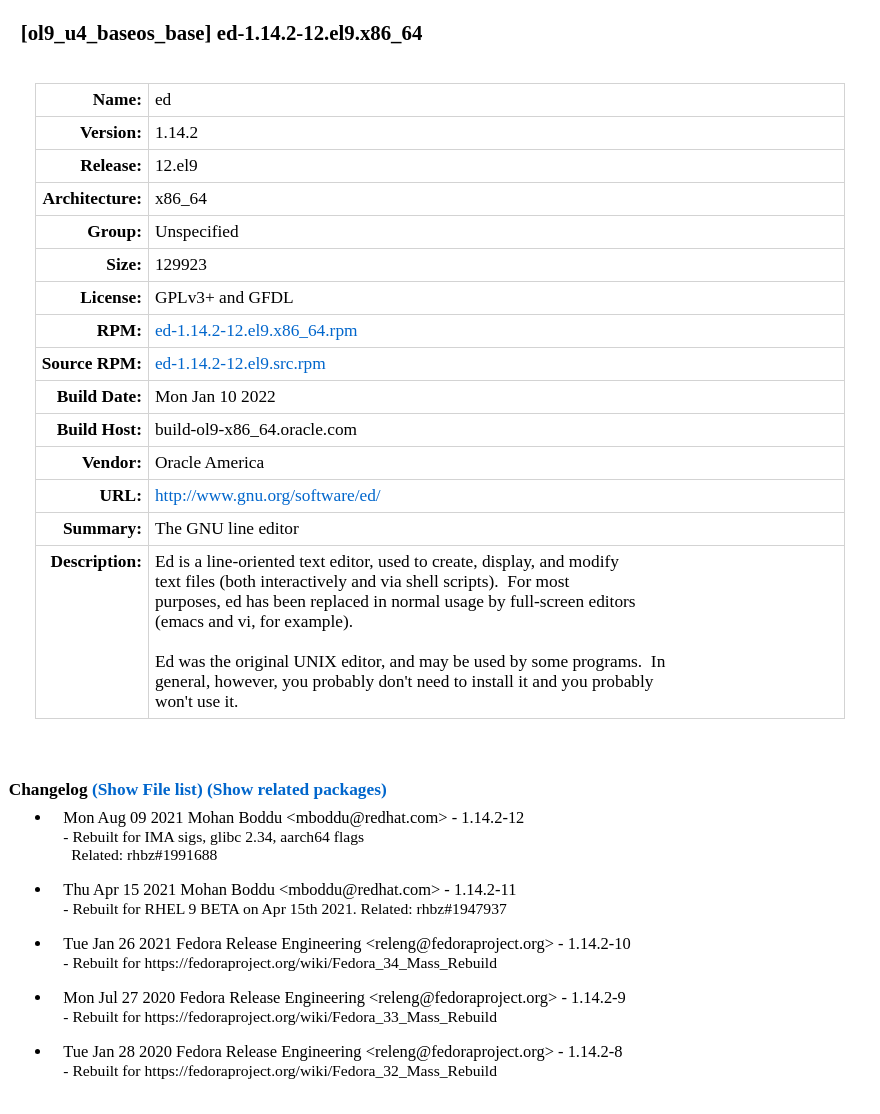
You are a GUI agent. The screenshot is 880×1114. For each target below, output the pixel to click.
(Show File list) (147, 789)
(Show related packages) (297, 789)
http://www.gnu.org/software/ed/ (268, 495)
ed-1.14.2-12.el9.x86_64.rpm (256, 330)
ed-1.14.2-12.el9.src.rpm (240, 363)
